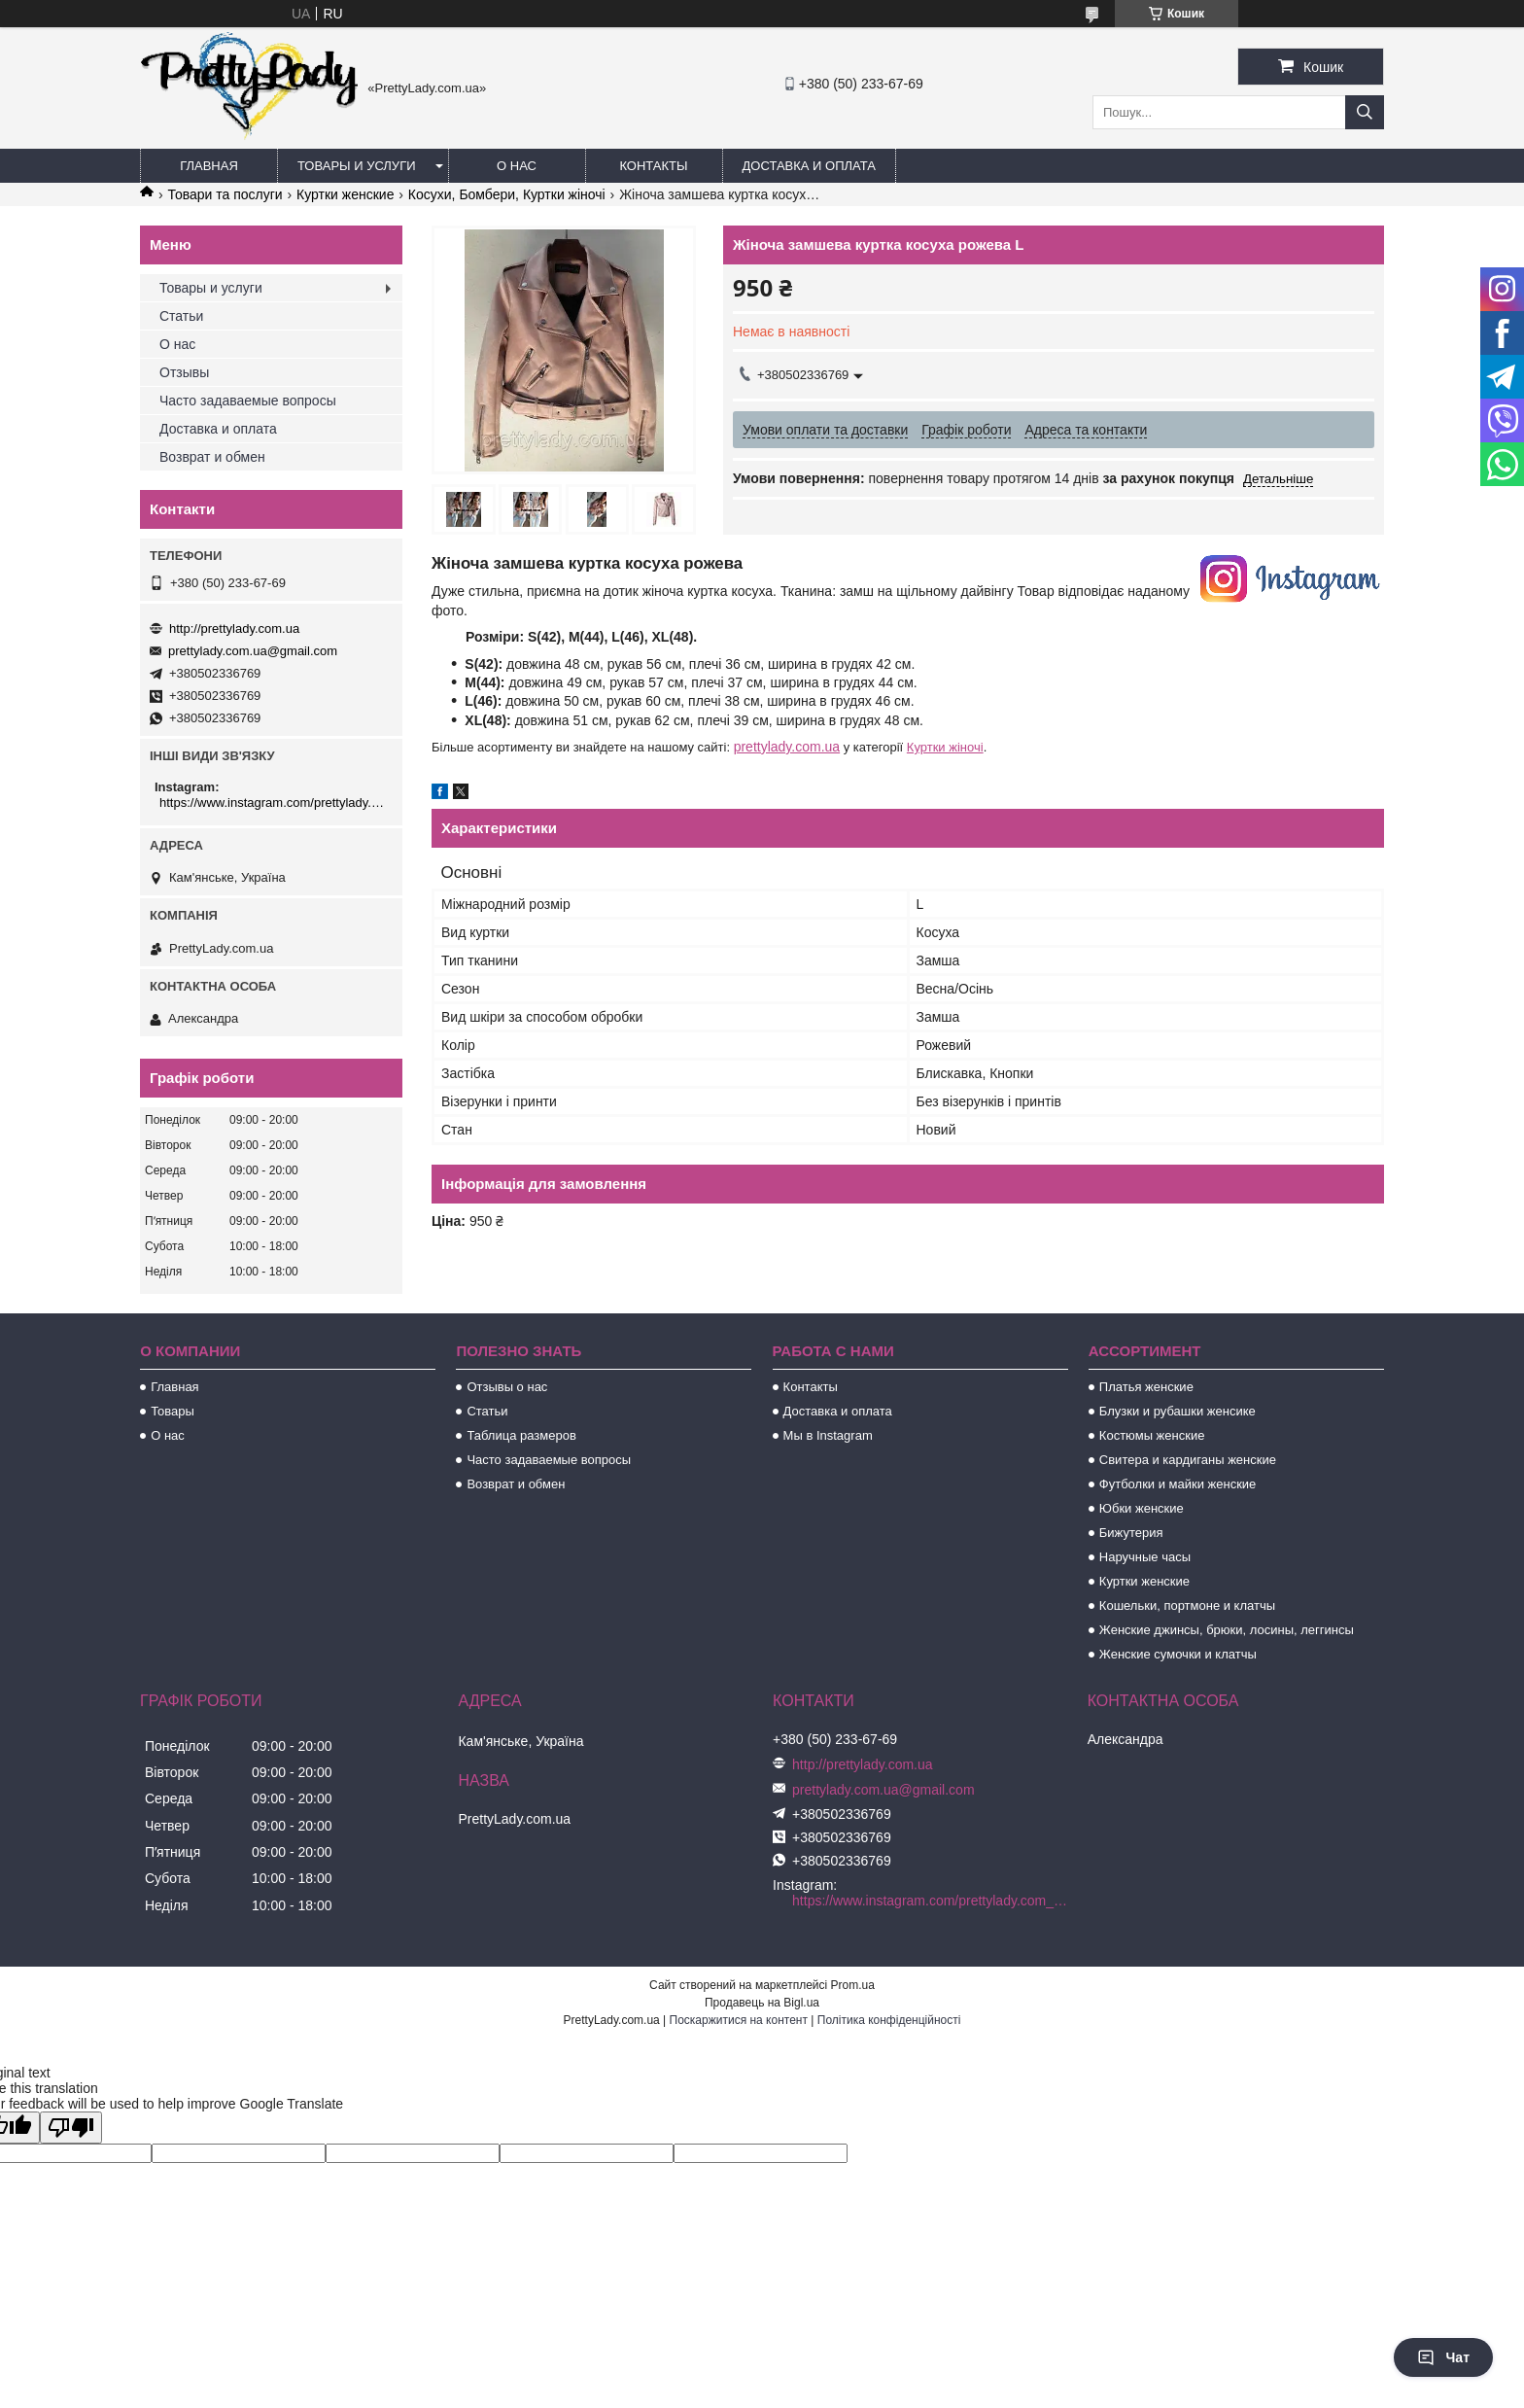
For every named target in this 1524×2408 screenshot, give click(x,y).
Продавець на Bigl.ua (762, 2002)
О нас (517, 165)
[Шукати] (1364, 112)
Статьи (181, 316)
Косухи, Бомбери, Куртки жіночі (507, 194)
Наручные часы (1145, 1557)
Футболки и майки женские (1178, 1484)
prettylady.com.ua (787, 746)
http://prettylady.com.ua (234, 628)
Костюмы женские (1152, 1435)
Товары (172, 1411)
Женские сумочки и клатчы (1178, 1654)
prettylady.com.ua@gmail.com (252, 651)
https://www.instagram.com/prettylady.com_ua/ (273, 802)
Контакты (653, 165)
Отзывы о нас (507, 1386)
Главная (209, 165)
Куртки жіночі (945, 747)
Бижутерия (1131, 1532)
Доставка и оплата (809, 165)
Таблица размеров (521, 1435)
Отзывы (184, 372)
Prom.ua (853, 1985)
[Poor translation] (71, 2127)
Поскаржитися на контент (739, 2020)
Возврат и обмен (212, 457)
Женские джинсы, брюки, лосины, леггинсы (1226, 1630)
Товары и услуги (356, 165)
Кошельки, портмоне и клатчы (1187, 1605)
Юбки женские (1141, 1508)
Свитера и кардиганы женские (1187, 1459)
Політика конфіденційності (889, 2020)
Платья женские (1146, 1386)
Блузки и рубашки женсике (1177, 1411)
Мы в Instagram (828, 1435)
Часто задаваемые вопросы (247, 400)
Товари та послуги (224, 194)
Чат (1443, 2357)
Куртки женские (345, 194)
